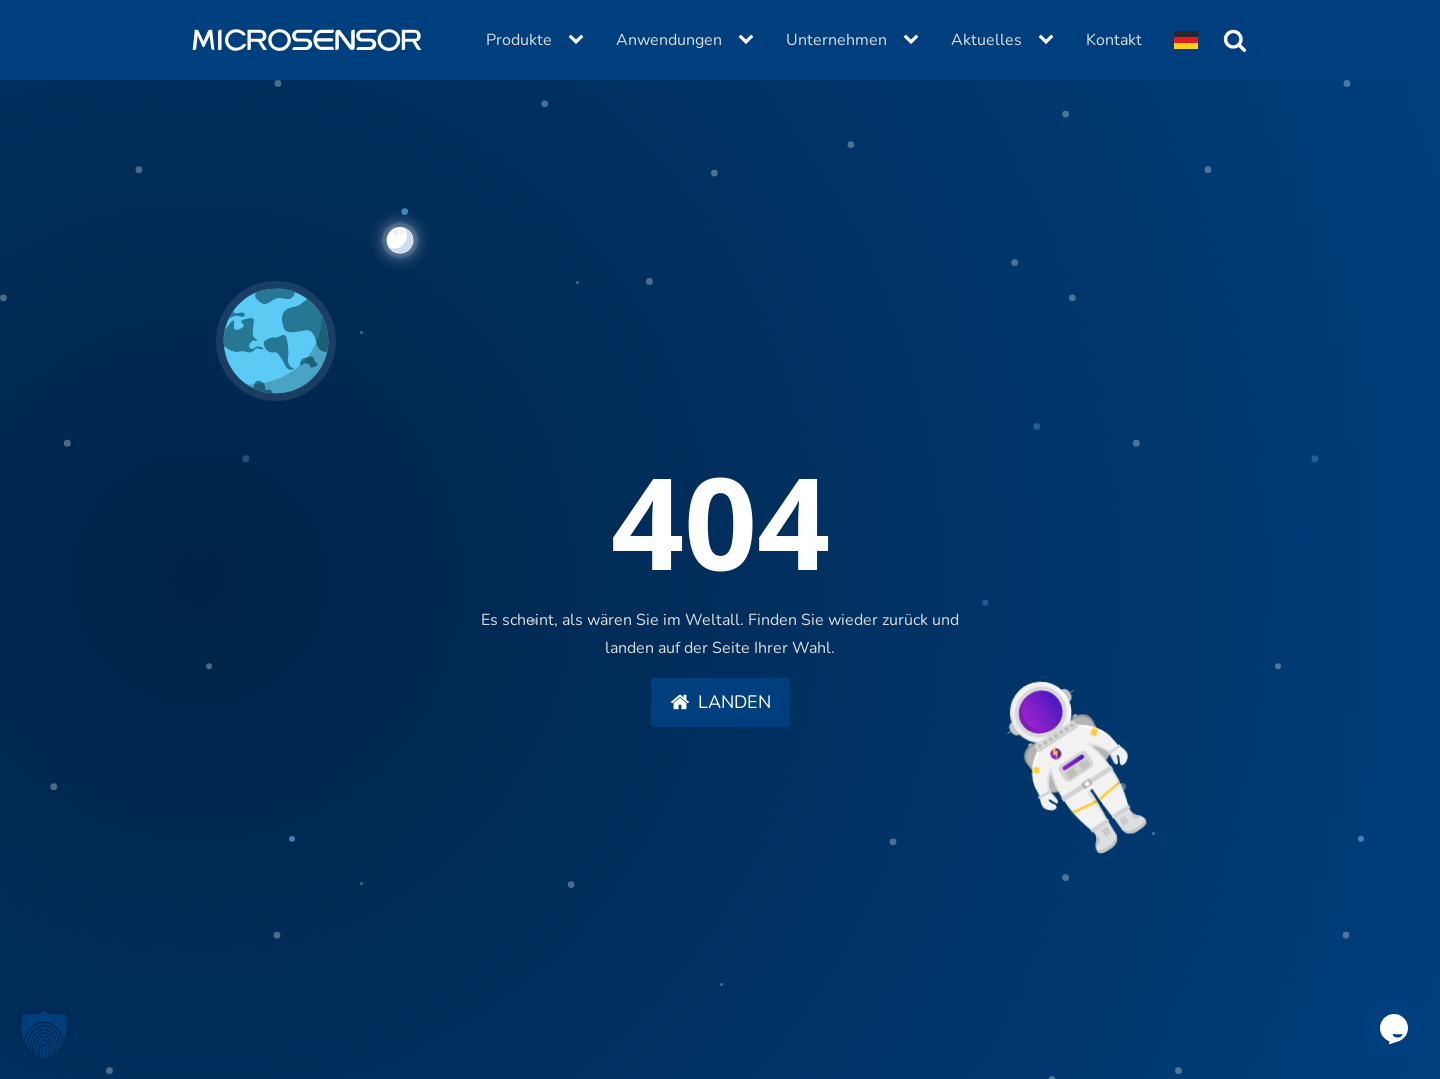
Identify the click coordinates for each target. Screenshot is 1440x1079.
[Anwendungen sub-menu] (750, 40)
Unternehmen (836, 40)
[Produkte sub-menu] (580, 40)
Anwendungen (669, 40)
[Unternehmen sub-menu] (915, 40)
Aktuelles (986, 40)
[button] (720, 703)
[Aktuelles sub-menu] (1050, 40)
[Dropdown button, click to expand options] (1186, 40)
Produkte (519, 40)
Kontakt (1114, 40)
